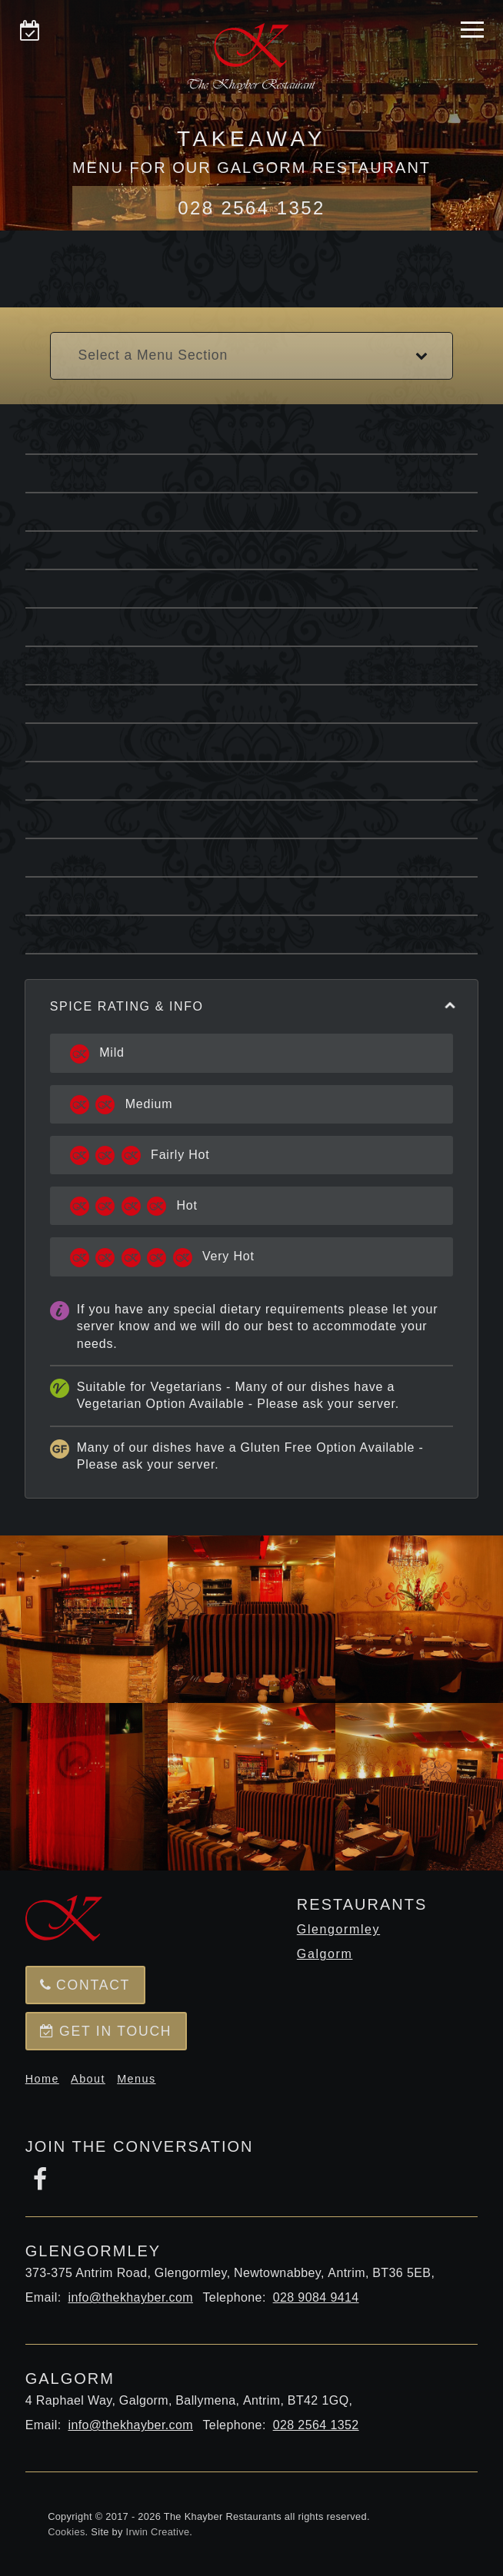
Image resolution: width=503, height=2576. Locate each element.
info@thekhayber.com (130, 2297)
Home (42, 2079)
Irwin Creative (158, 2532)
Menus (136, 2079)
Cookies (66, 2532)
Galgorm (325, 1953)
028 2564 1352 (251, 208)
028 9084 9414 (316, 2297)
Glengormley (338, 1929)
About (88, 2079)
